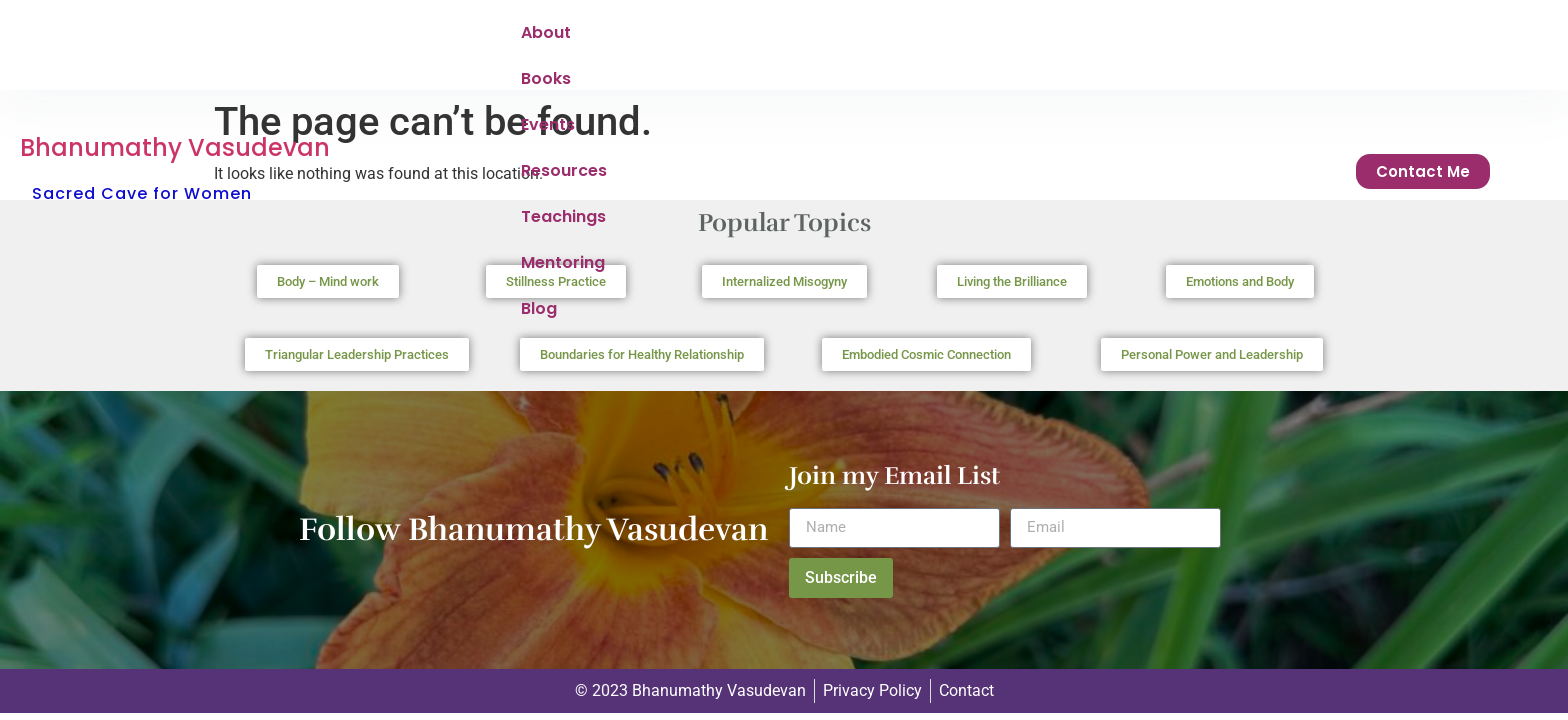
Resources (808, 46)
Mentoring (1038, 46)
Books (626, 46)
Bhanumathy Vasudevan (175, 23)
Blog (1128, 46)
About (546, 46)
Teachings (923, 46)
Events (708, 46)
